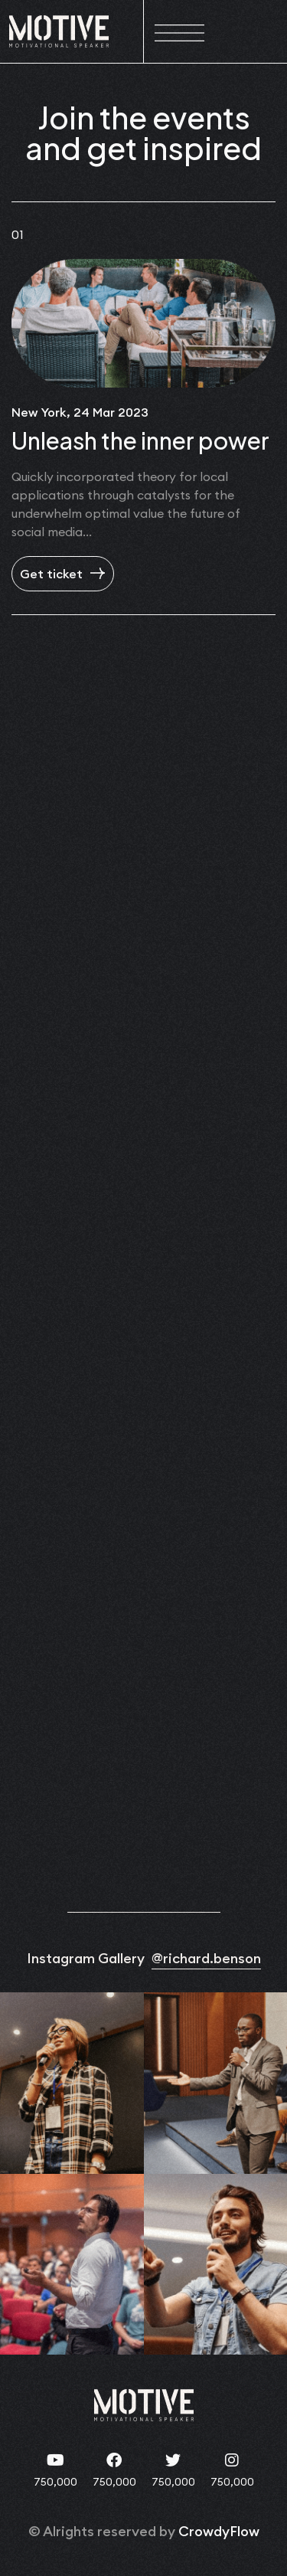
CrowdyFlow (218, 2531)
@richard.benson (206, 1958)
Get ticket (63, 573)
